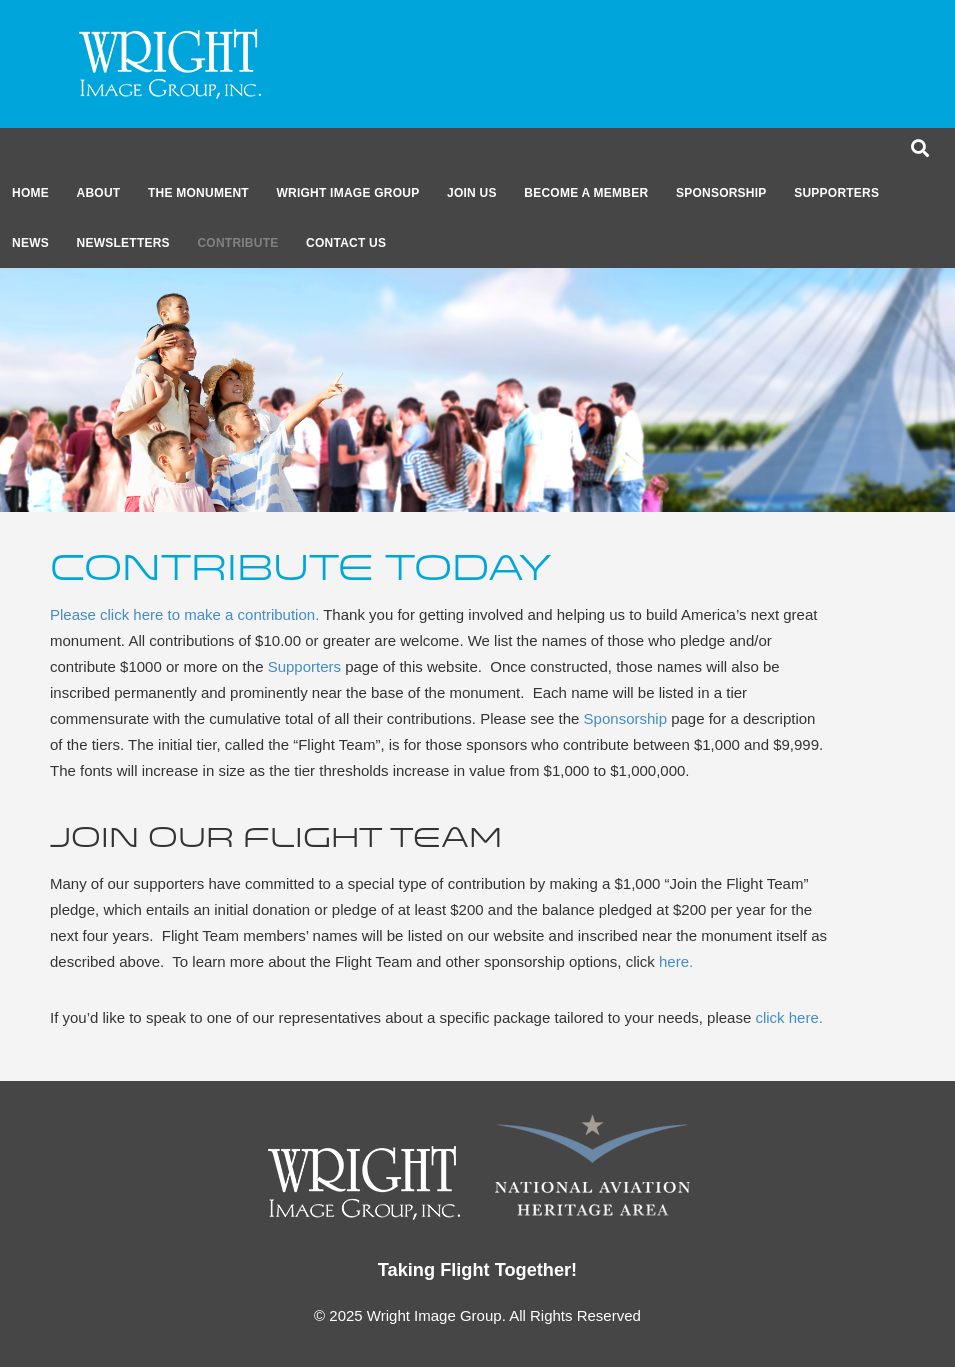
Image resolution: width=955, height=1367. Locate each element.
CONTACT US (346, 243)
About (99, 193)
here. (676, 961)
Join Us (472, 193)
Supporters (836, 193)
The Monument (198, 193)
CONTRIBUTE (237, 243)
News (30, 243)
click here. (789, 1017)
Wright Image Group (347, 193)
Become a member (586, 193)
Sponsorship (721, 193)
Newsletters (123, 243)
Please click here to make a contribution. (184, 614)
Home (30, 193)
